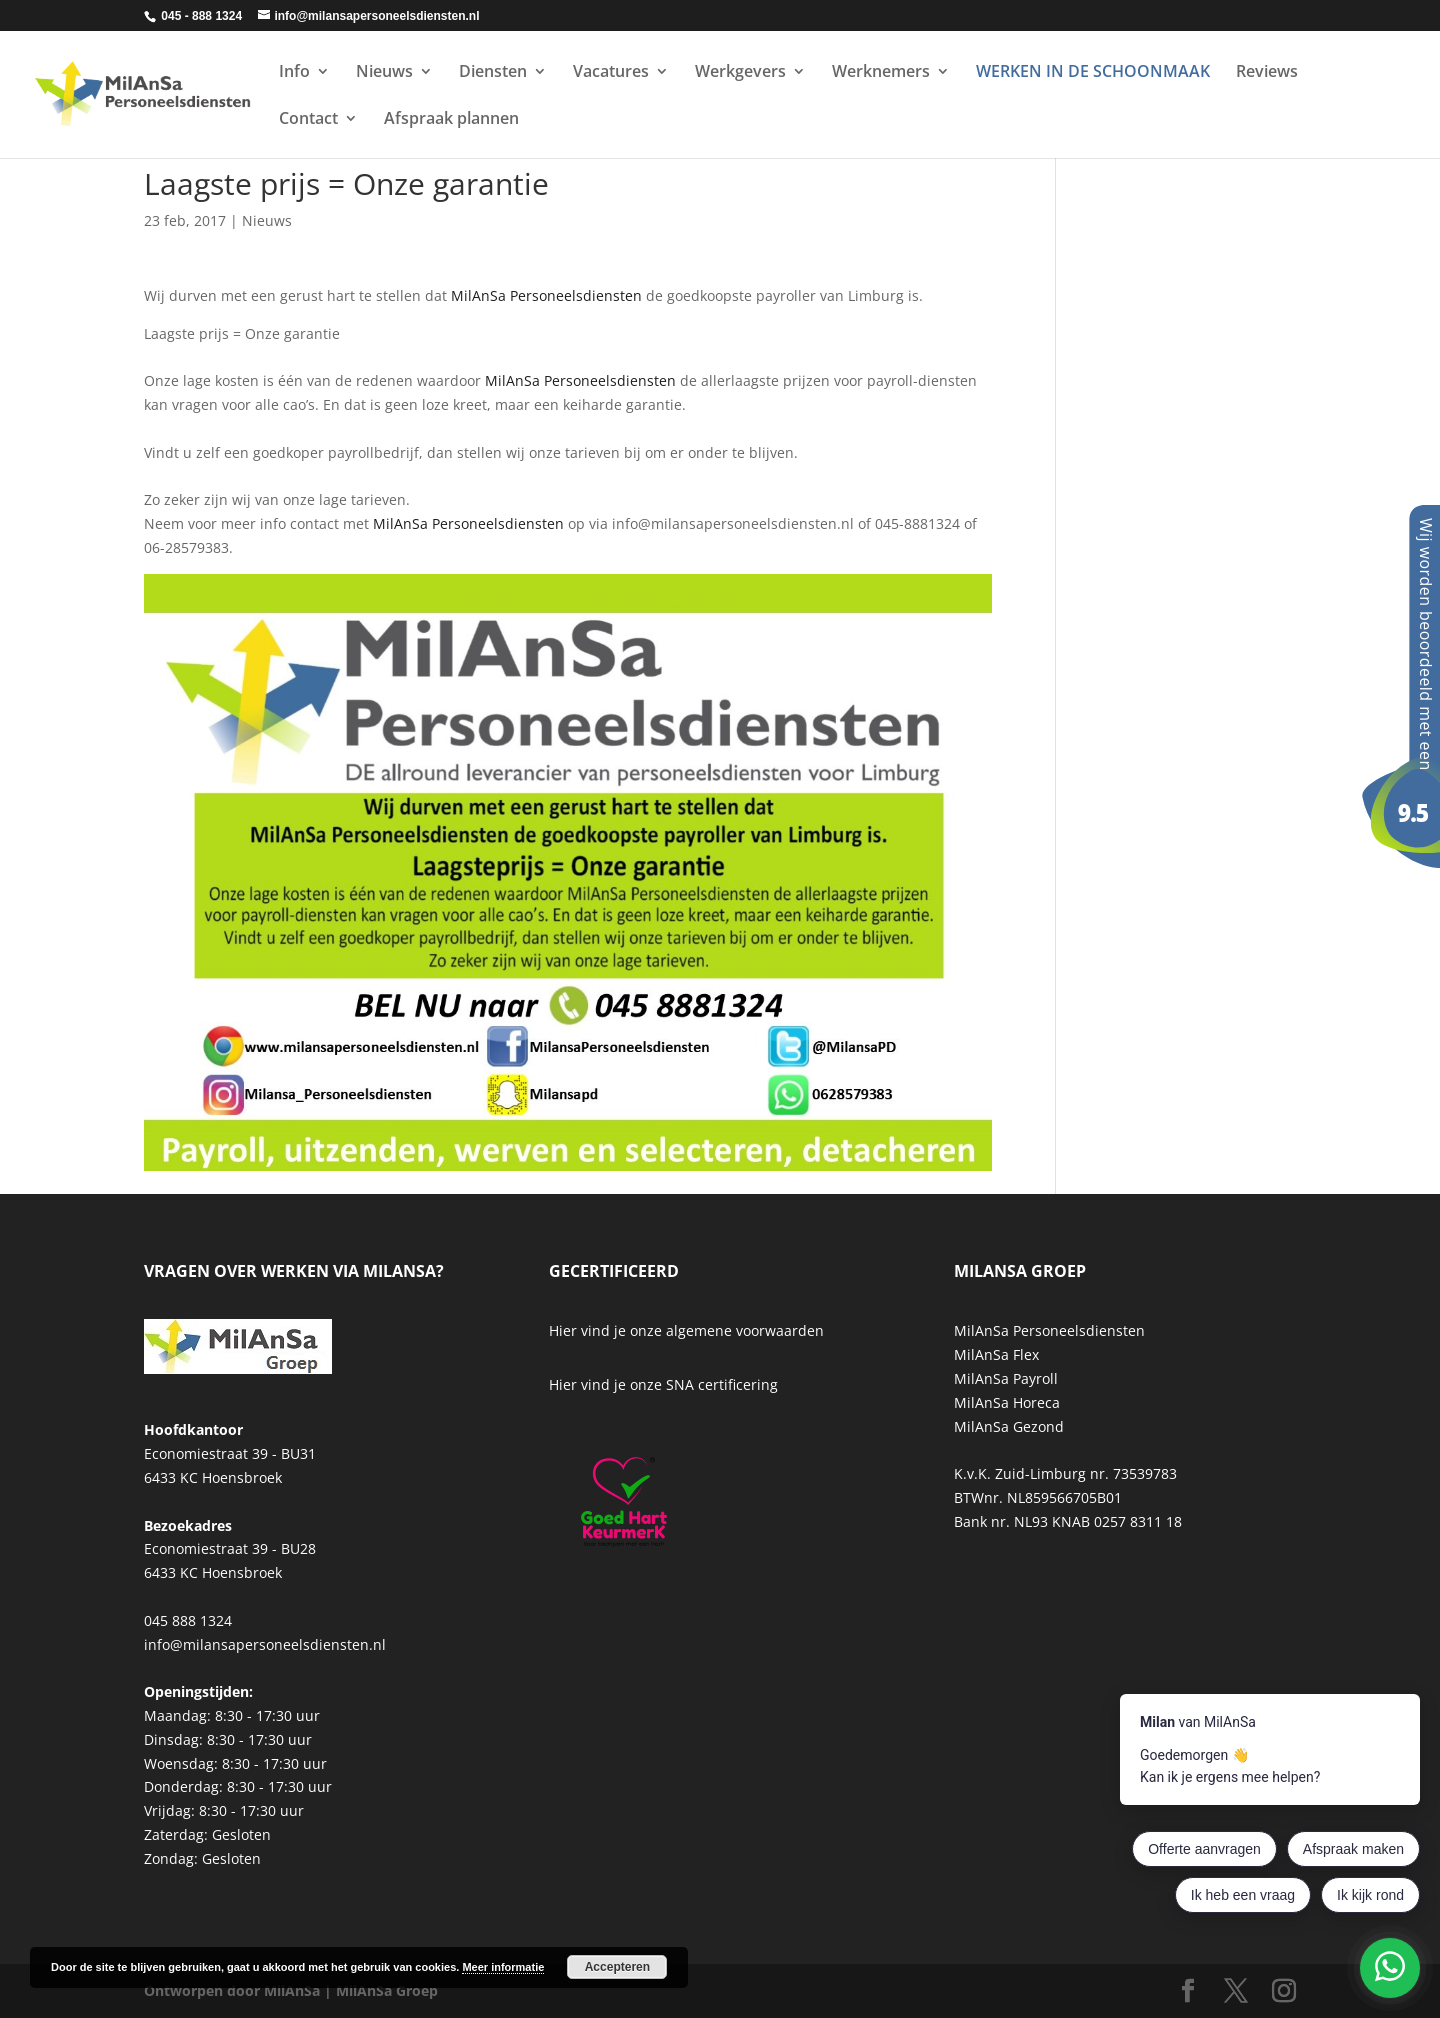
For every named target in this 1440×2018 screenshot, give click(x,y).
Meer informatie (503, 1967)
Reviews (1267, 73)
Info (294, 73)
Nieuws (384, 73)
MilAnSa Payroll (1006, 1378)
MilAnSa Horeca (1007, 1402)
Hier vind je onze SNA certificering (663, 1384)
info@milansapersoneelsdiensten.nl (265, 1644)
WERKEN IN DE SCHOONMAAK (1093, 73)
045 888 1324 (188, 1620)
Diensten (493, 73)
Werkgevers (740, 73)
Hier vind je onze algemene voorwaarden (686, 1330)
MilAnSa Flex (996, 1354)
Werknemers (881, 73)
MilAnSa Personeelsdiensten (546, 295)
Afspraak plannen (451, 120)
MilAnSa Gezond (1009, 1426)
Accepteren (617, 1967)
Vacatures (611, 73)
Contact (308, 120)
